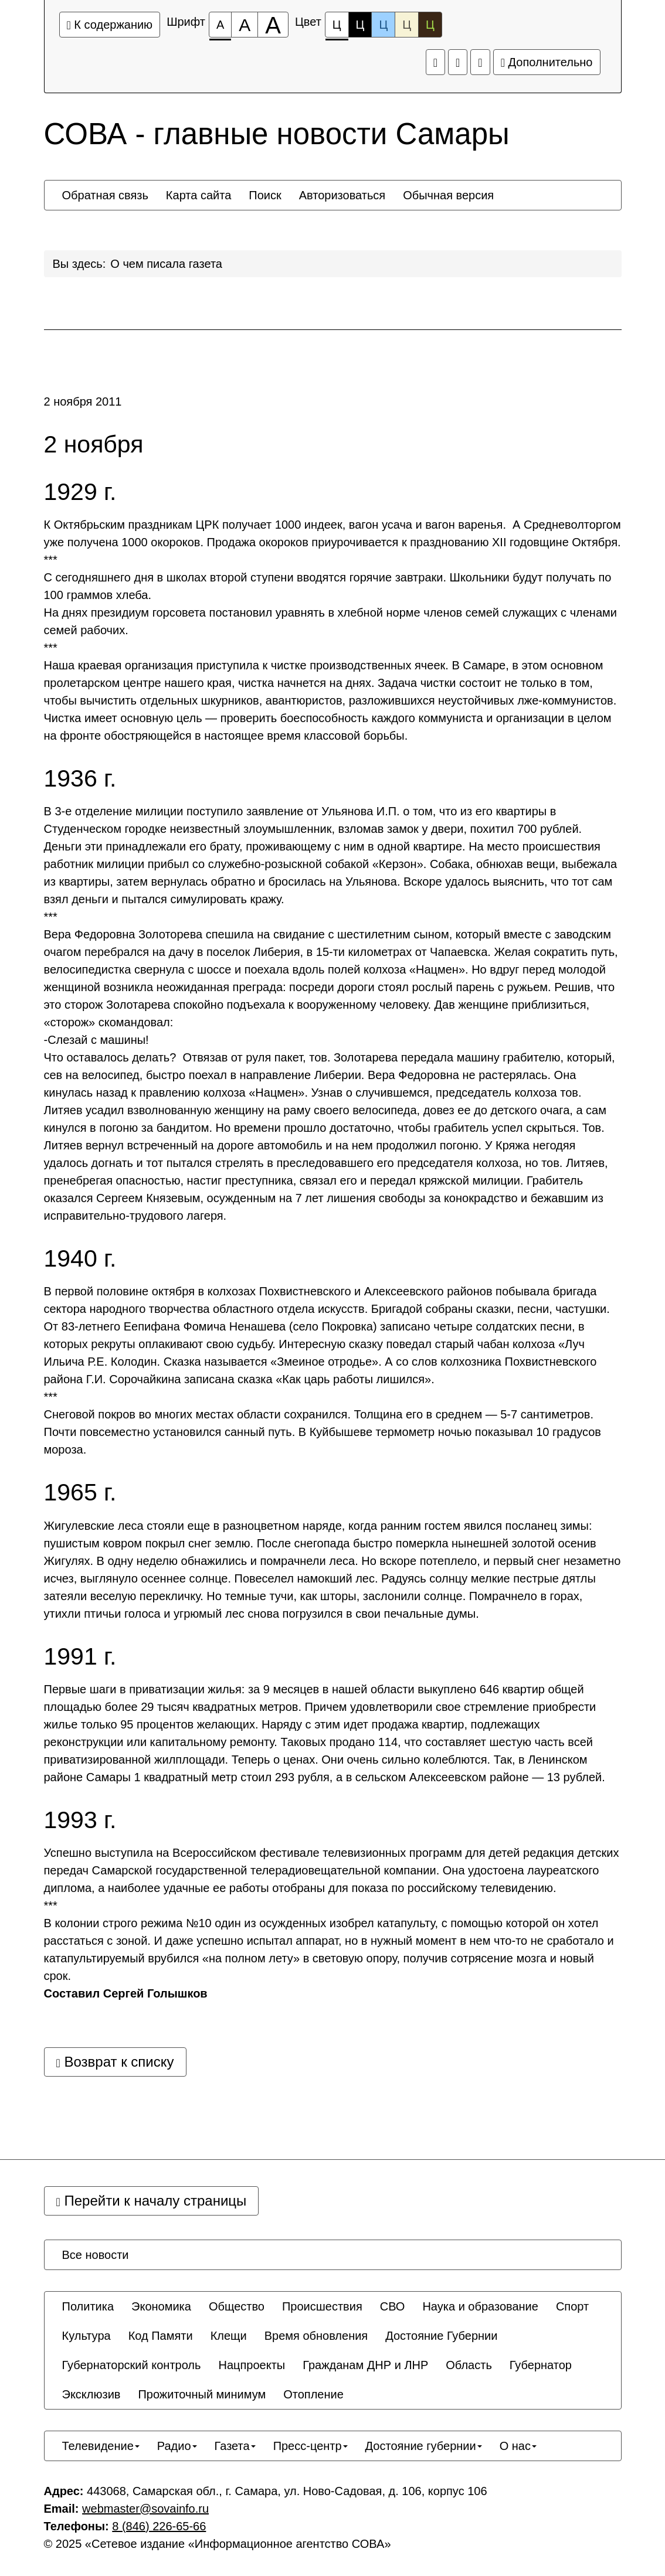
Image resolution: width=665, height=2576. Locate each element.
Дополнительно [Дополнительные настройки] (547, 62)
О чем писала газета (166, 263)
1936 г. (80, 778)
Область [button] (469, 2365)
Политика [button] (88, 2306)
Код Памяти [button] (160, 2335)
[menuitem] (105, 195)
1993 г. (80, 1820)
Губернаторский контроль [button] (131, 2365)
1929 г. (80, 492)
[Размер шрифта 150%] (244, 25)
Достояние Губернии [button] (441, 2335)
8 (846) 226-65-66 (159, 2526)
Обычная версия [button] (448, 195)
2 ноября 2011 (83, 401)
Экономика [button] (161, 2306)
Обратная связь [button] (105, 195)
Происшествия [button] (322, 2306)
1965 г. (80, 1492)
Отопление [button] (313, 2394)
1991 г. (80, 1656)
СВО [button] (392, 2306)
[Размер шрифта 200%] (273, 25)
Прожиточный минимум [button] (202, 2394)
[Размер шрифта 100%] (220, 25)
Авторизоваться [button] (342, 195)
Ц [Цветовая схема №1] (336, 28)
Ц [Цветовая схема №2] (360, 24)
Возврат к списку (115, 2062)
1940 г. (80, 1259)
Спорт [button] (572, 2306)
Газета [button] (235, 2445)
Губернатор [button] (541, 2365)
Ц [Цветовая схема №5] (430, 24)
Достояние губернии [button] (423, 2445)
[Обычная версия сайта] (480, 62)
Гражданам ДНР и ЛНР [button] (365, 2365)
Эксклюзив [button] (91, 2394)
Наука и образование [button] (480, 2306)
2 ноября (94, 444)
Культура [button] (86, 2335)
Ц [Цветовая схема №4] (406, 24)
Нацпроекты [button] (251, 2365)
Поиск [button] (265, 195)
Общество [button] (236, 2306)
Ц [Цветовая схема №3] (383, 24)
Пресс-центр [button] (310, 2445)
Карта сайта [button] (198, 195)
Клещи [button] (229, 2335)
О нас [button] (518, 2445)
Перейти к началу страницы (151, 2201)
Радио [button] (177, 2445)
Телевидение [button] (101, 2445)
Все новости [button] (95, 2254)
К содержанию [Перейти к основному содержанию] (110, 24)
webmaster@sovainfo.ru (145, 2508)
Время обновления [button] (316, 2335)
